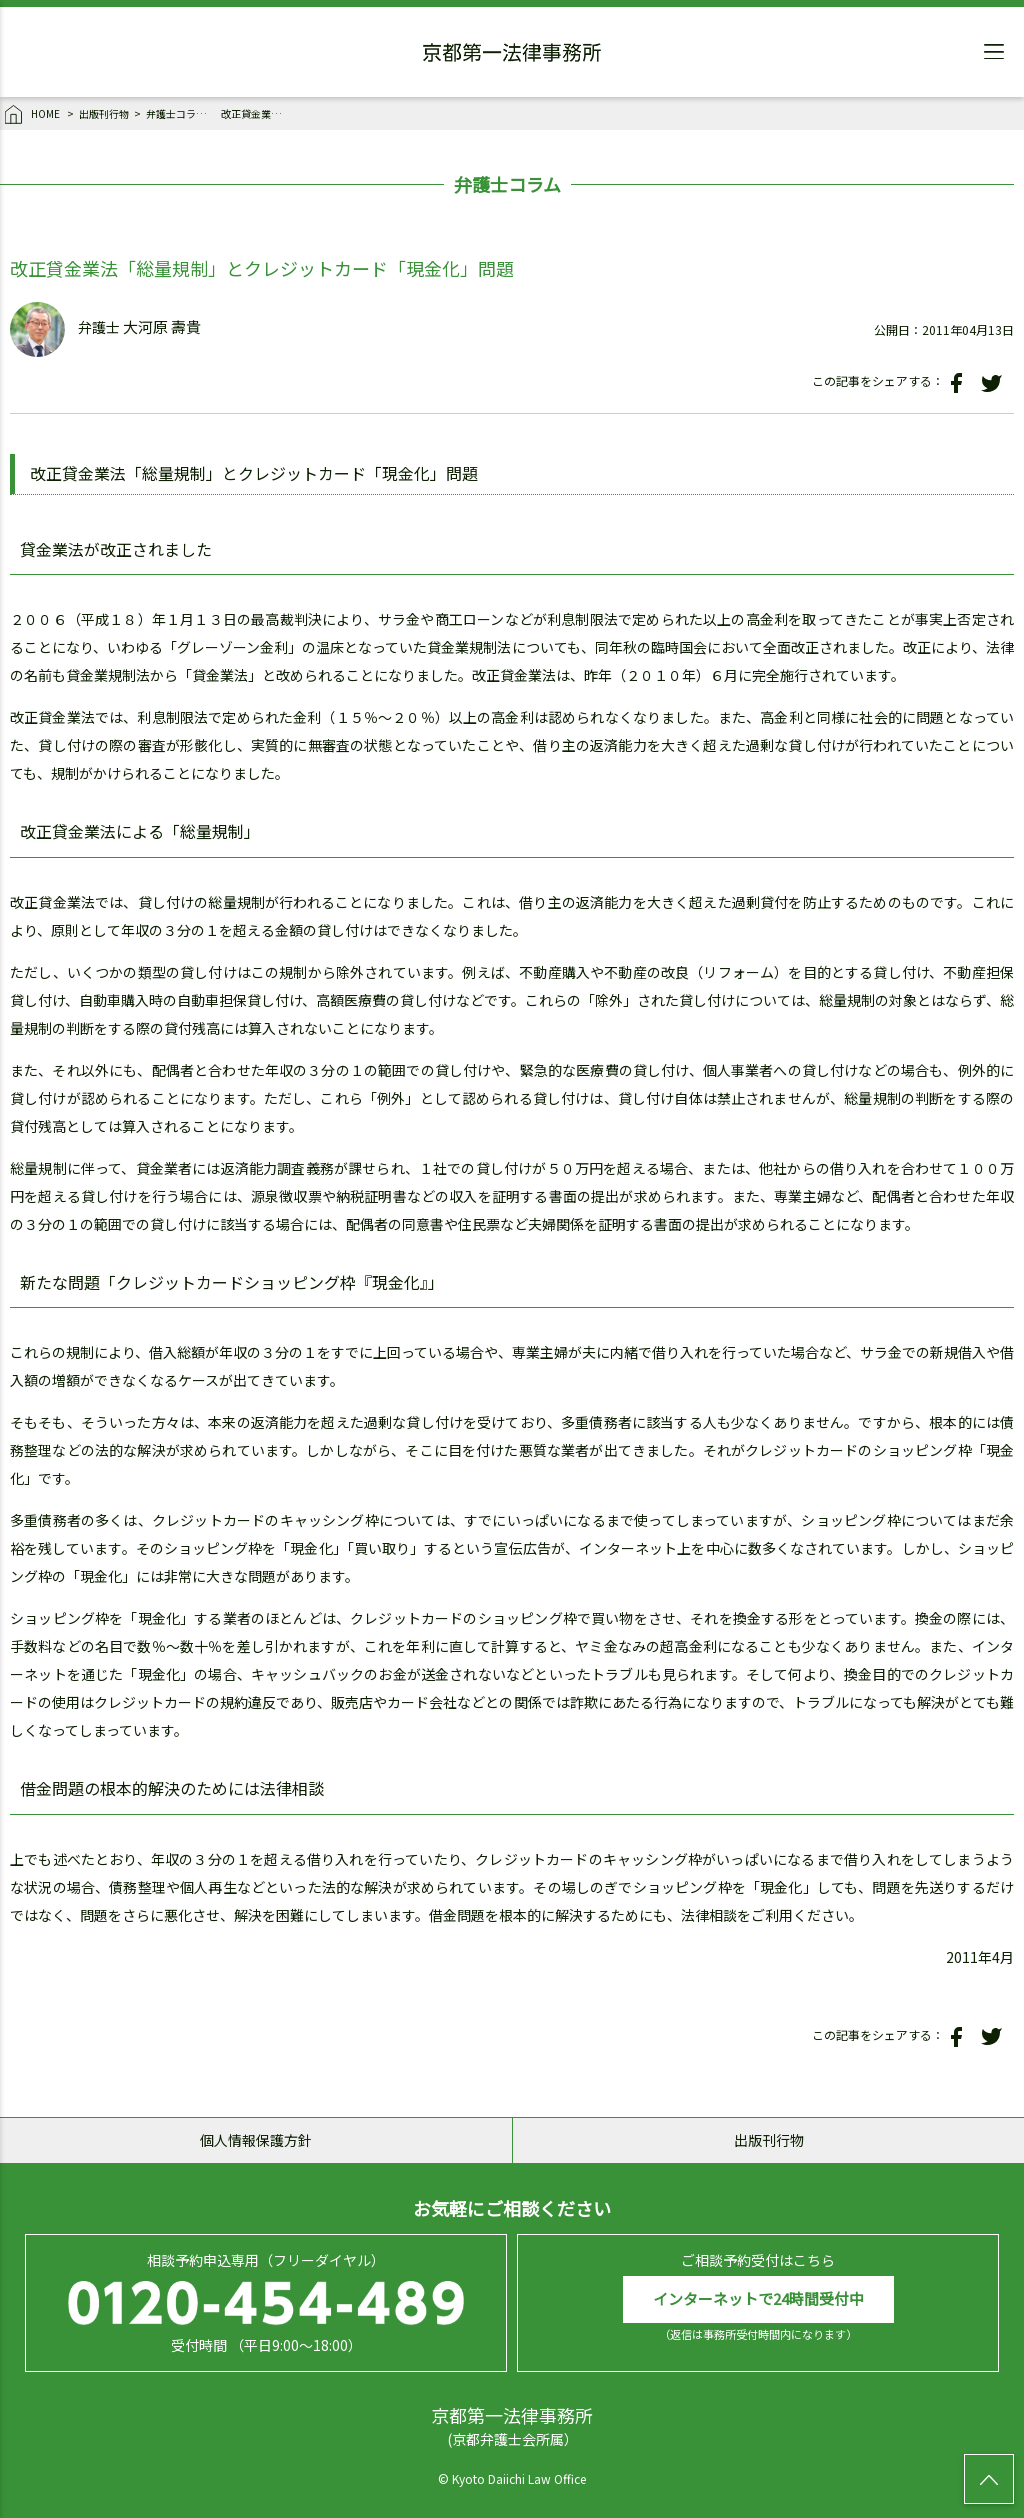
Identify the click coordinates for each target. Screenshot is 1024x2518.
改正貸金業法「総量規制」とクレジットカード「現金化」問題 (256, 113)
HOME (33, 115)
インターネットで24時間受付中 (758, 2298)
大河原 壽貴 (162, 327)
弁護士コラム (176, 113)
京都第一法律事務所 (512, 55)
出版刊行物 (104, 113)
